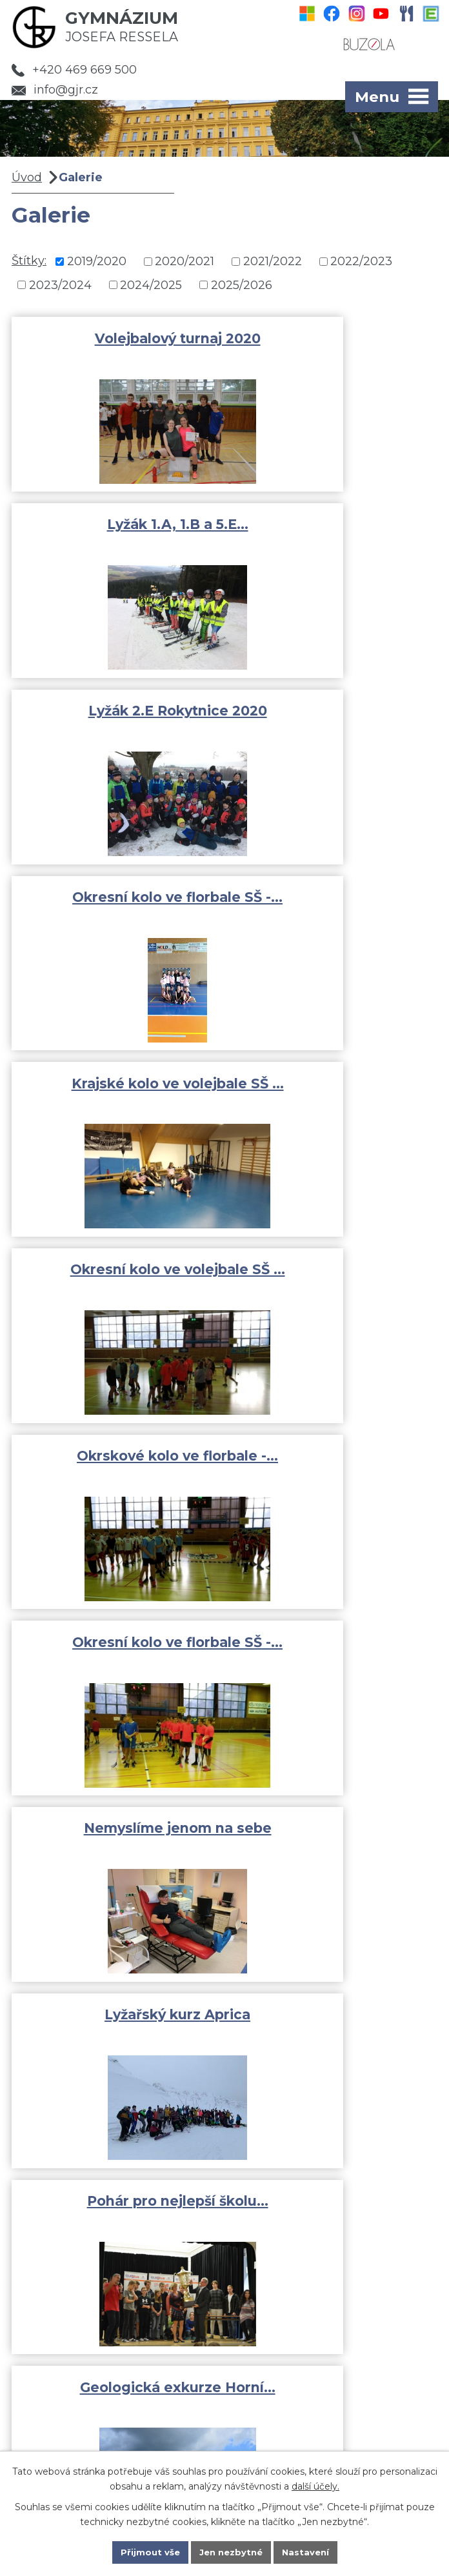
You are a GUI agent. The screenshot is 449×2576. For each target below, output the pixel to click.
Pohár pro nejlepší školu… (115, 1275)
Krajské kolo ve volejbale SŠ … (115, 720)
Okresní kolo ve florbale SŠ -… (334, 532)
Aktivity (53, 2307)
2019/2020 (96, 261)
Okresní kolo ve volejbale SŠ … (334, 720)
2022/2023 (361, 261)
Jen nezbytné (230, 2551)
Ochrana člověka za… (115, 1650)
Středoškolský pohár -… (334, 1650)
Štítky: (29, 261)
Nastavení (309, 2551)
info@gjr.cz (55, 90)
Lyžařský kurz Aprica (334, 1087)
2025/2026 (241, 284)
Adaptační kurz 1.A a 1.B (115, 1836)
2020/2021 (184, 261)
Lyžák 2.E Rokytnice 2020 (115, 524)
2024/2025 (151, 284)
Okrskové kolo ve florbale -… (115, 908)
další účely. (315, 2484)
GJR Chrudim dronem (334, 1836)
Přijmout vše (145, 2551)
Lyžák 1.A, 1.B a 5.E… (333, 338)
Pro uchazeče (70, 2381)
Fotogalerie (64, 2325)
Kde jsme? (341, 2443)
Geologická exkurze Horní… (333, 1283)
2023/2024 (60, 284)
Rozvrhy (54, 2344)
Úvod (27, 177)
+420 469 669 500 (74, 70)
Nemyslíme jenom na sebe (115, 1095)
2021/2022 (272, 261)
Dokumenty (64, 2363)
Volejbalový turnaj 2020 (115, 338)
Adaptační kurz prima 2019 (334, 1470)
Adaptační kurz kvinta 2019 (115, 1470)
